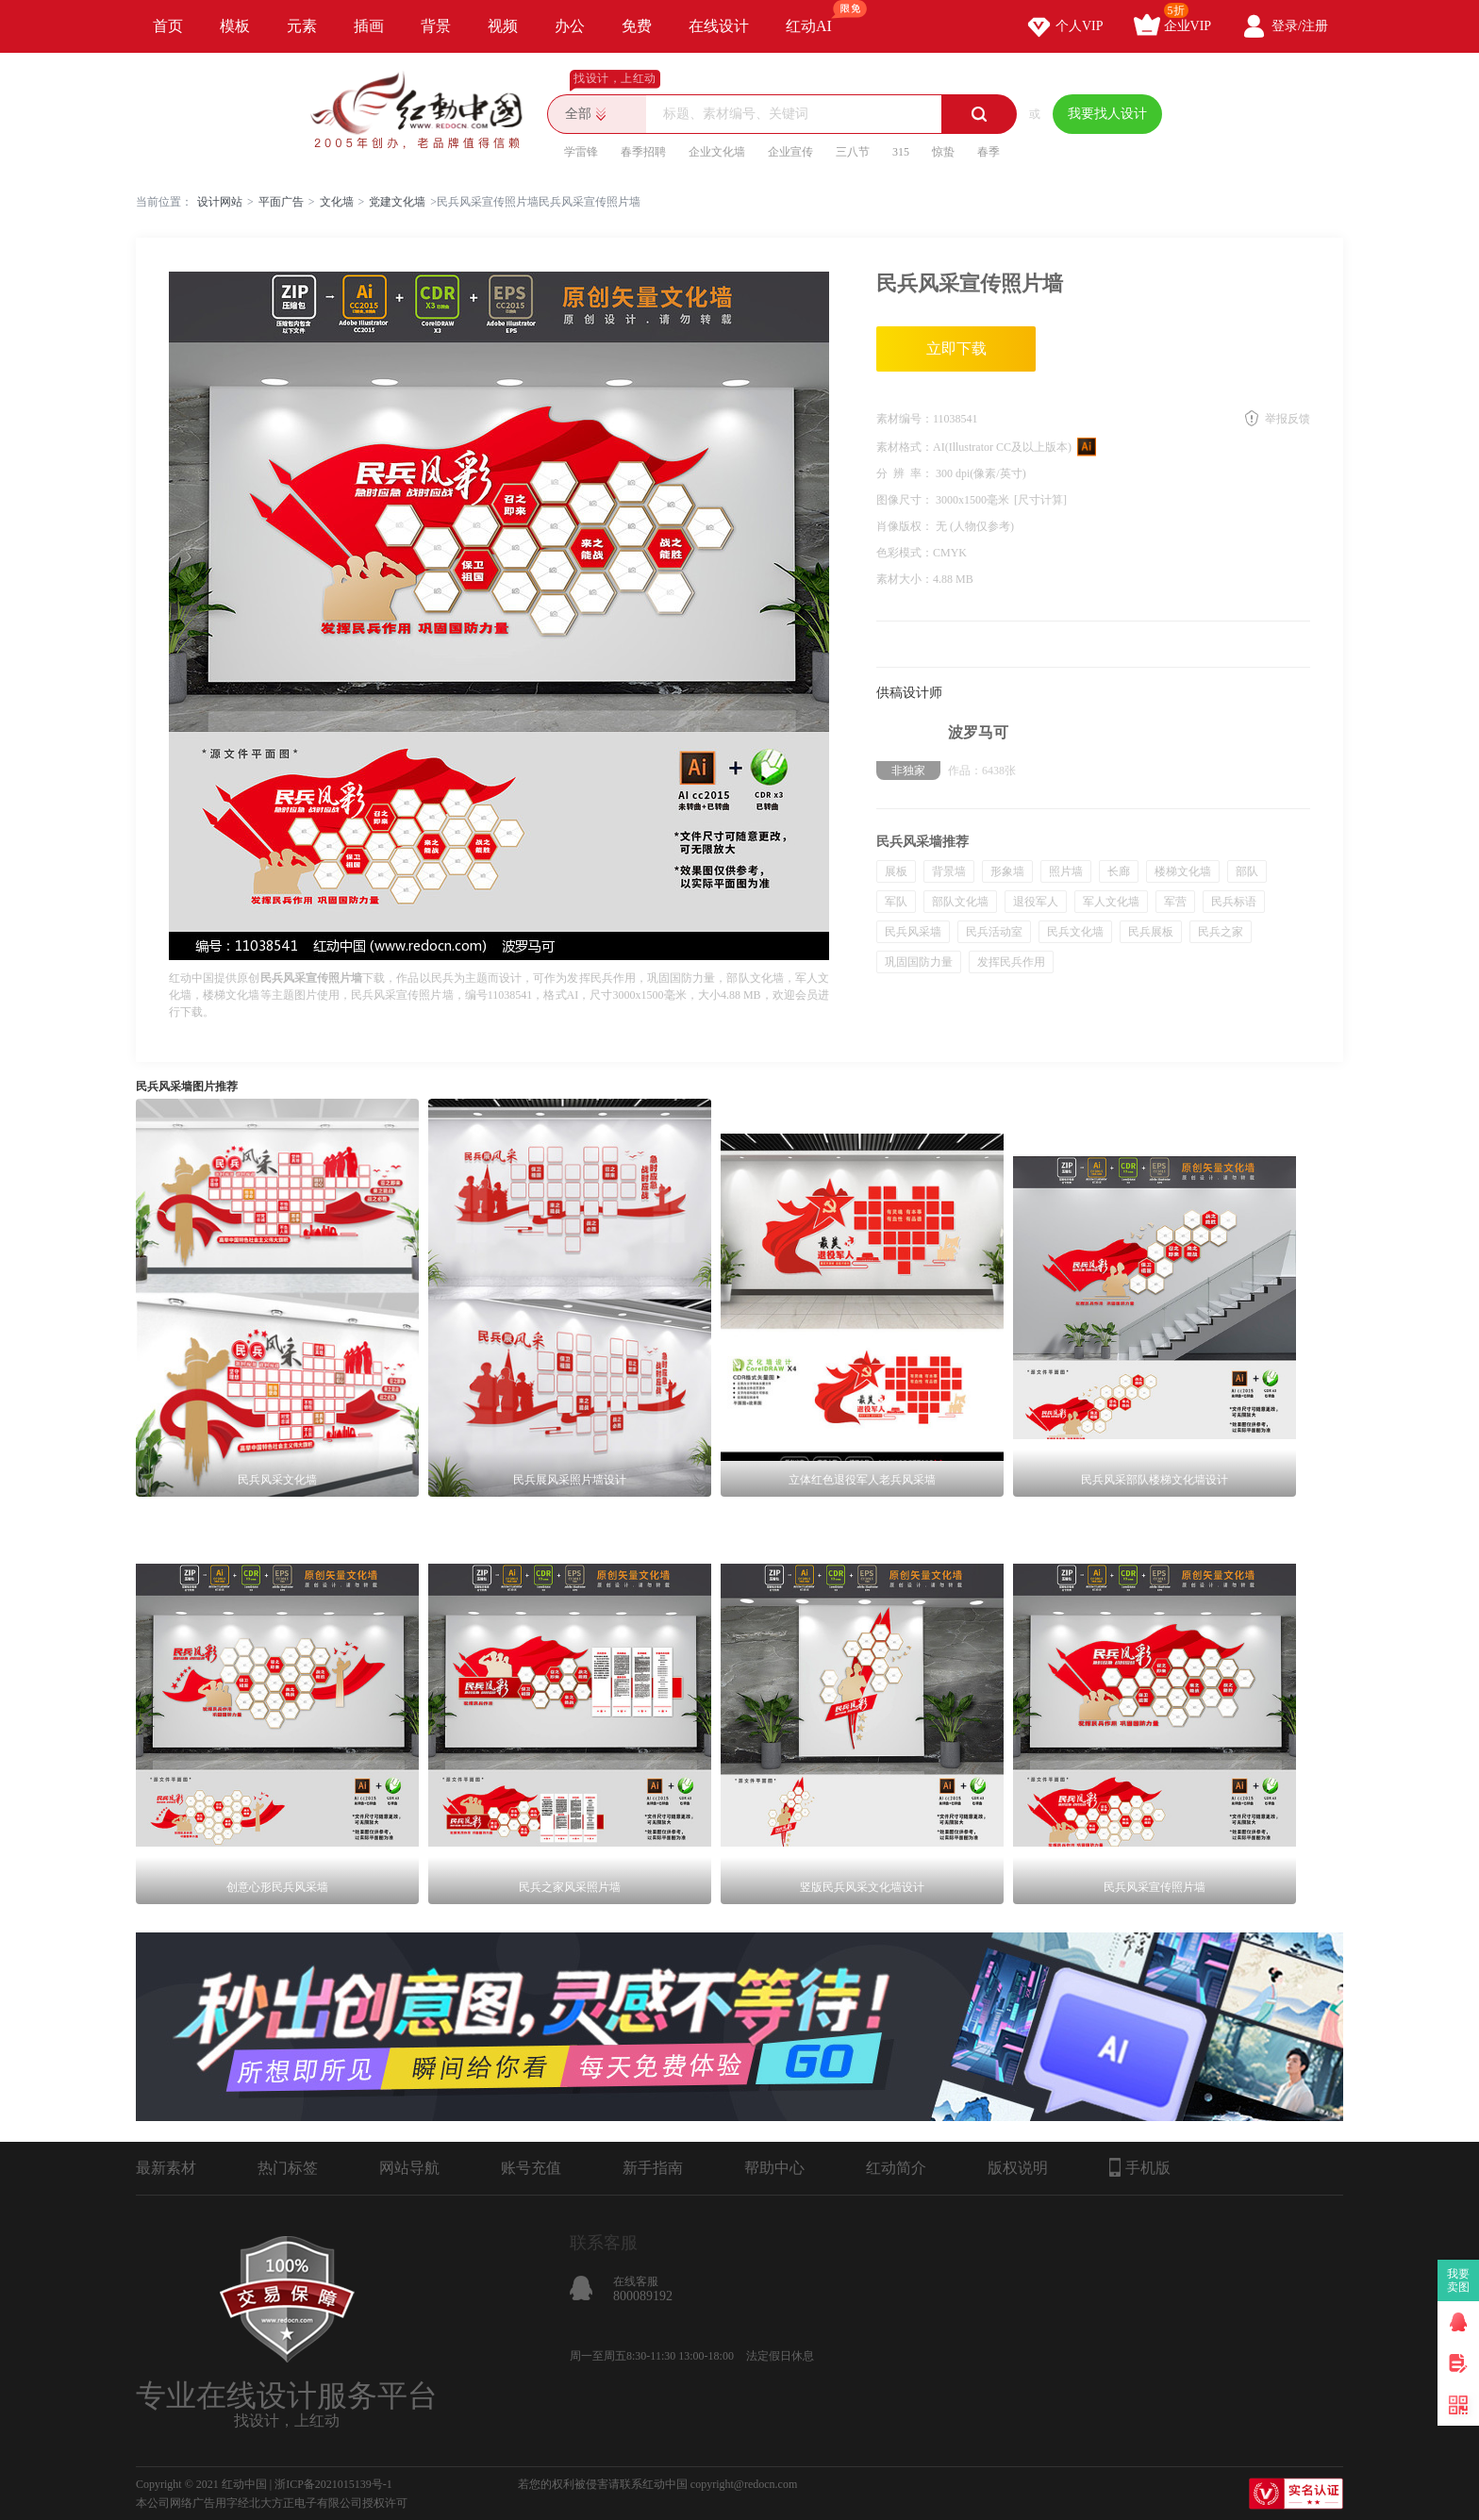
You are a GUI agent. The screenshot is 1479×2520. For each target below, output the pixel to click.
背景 (436, 26)
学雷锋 (581, 151)
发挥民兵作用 (1011, 962)
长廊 (1118, 871)
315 (900, 151)
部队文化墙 (960, 901)
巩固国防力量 (919, 962)
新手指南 (653, 2168)
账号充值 (531, 2168)
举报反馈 (1287, 418)
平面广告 (281, 201)
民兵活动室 (994, 931)
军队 (896, 901)
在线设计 (719, 26)
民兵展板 (1150, 931)
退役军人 (1035, 901)
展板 (896, 871)
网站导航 (409, 2168)
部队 (1247, 871)
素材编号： (904, 418)
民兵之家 (1220, 931)
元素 (302, 26)
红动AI (817, 17)
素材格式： (904, 447)
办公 (570, 26)
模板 (235, 26)
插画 (369, 26)
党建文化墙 (397, 201)
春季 (988, 151)
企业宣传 (790, 151)
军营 (1175, 901)
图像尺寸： (906, 499)
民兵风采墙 (913, 931)
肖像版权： (906, 526)
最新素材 (166, 2168)
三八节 (853, 151)
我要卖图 (1459, 2280)
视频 (503, 26)
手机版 (1140, 2167)
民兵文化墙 (1075, 931)
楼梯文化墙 (1183, 871)
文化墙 (337, 201)
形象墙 (1007, 871)
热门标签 (288, 2168)
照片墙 (1066, 871)
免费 (637, 26)
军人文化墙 (1111, 901)
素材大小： (904, 579)
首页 (168, 26)
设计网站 (219, 201)
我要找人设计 (1107, 114)
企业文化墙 (717, 151)
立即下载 (956, 348)
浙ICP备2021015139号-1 (333, 2484)
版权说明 (1018, 2168)
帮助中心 (774, 2168)
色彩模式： (904, 552)
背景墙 (949, 871)
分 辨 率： (906, 473)
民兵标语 (1233, 901)
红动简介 (896, 2168)
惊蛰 (943, 151)
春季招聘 (643, 151)
